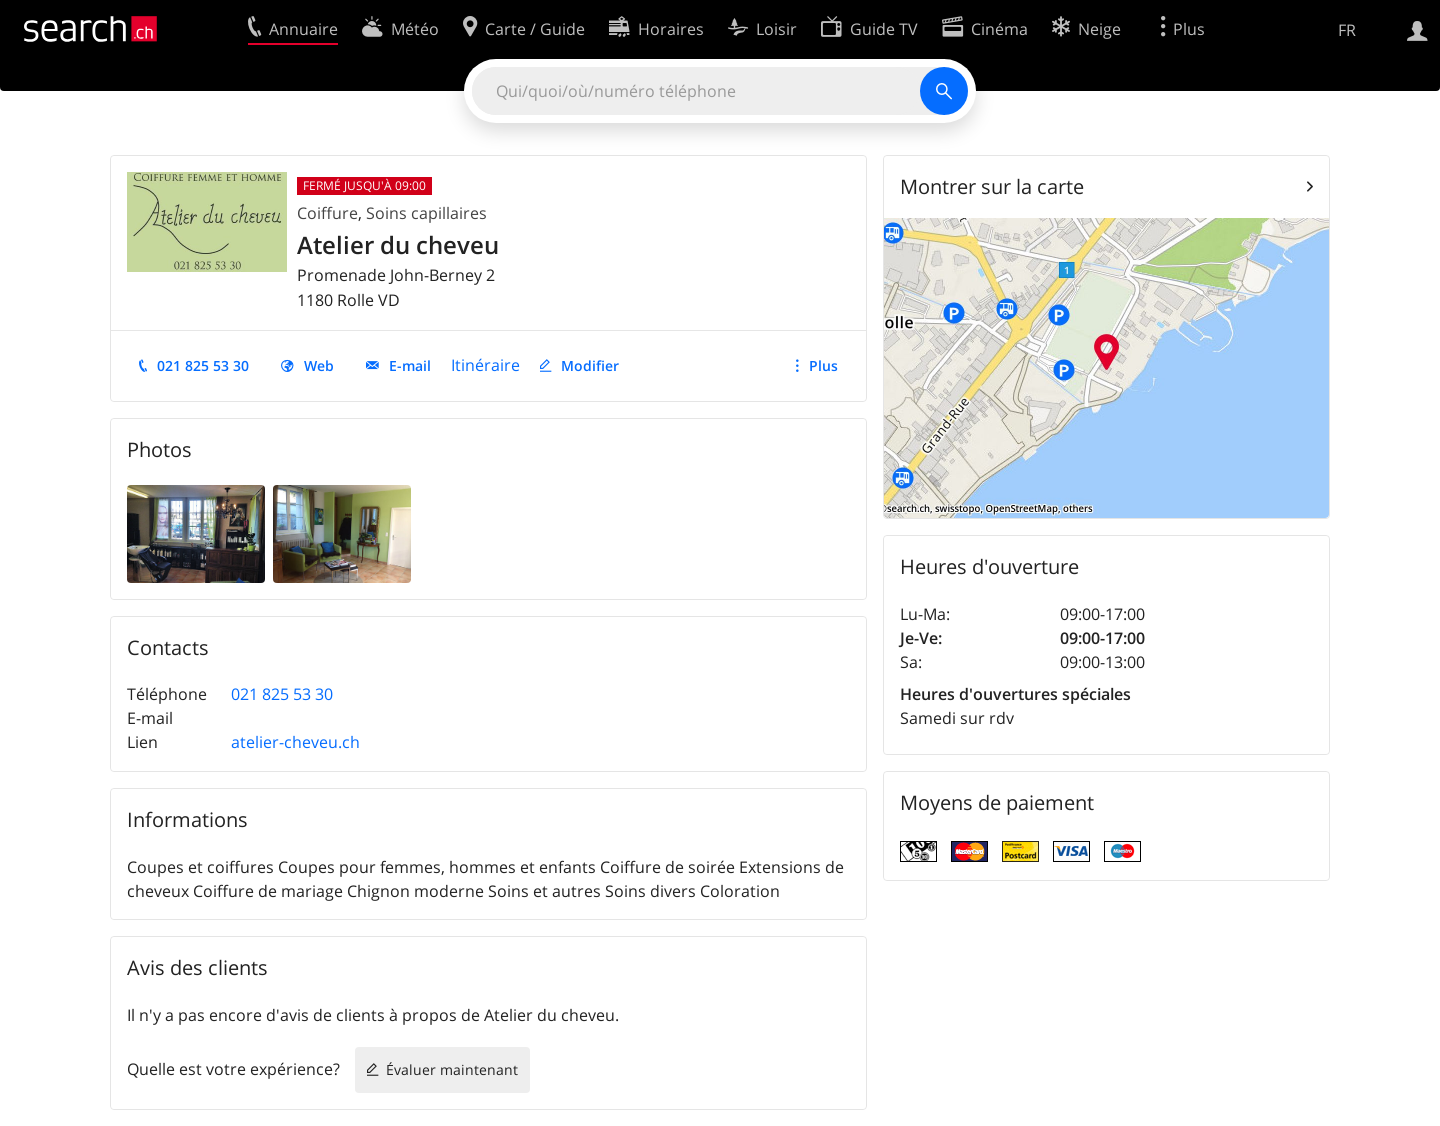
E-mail (410, 365)
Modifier (590, 365)
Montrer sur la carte (992, 186)
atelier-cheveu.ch (295, 742)
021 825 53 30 (203, 365)
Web (319, 365)
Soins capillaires (426, 213)
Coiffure (327, 213)
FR (1347, 30)
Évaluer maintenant (452, 1069)
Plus (823, 365)
